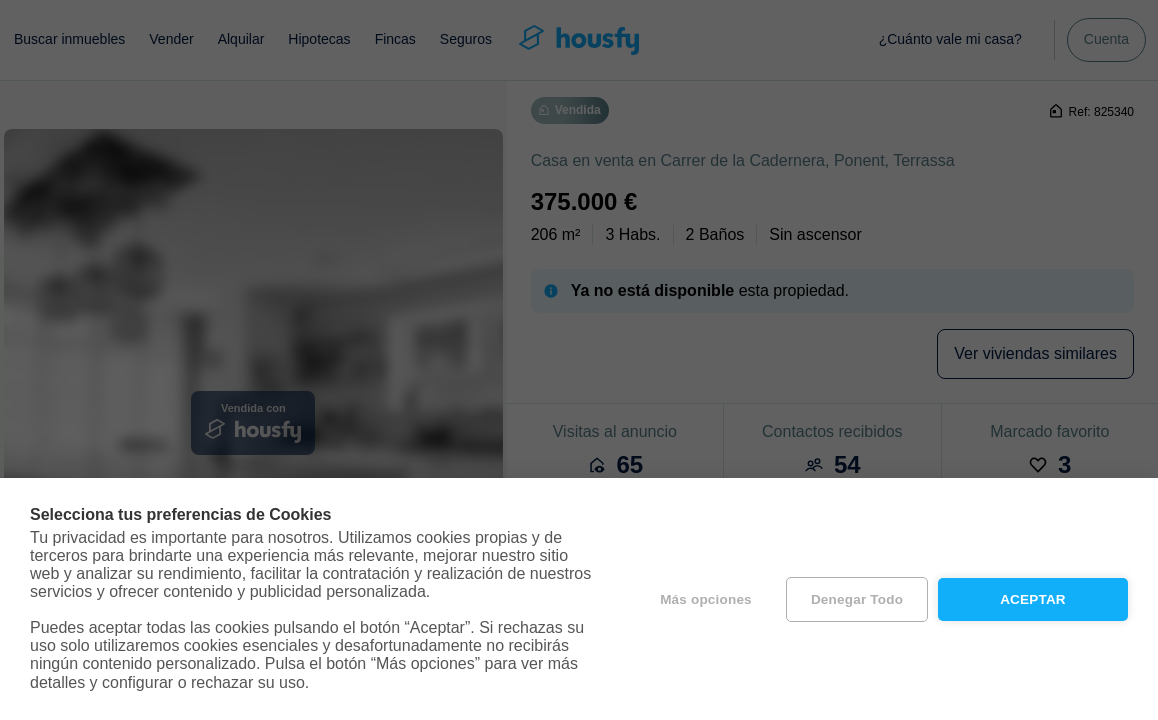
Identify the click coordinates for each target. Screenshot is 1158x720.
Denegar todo (857, 599)
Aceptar (1033, 599)
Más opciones (706, 599)
